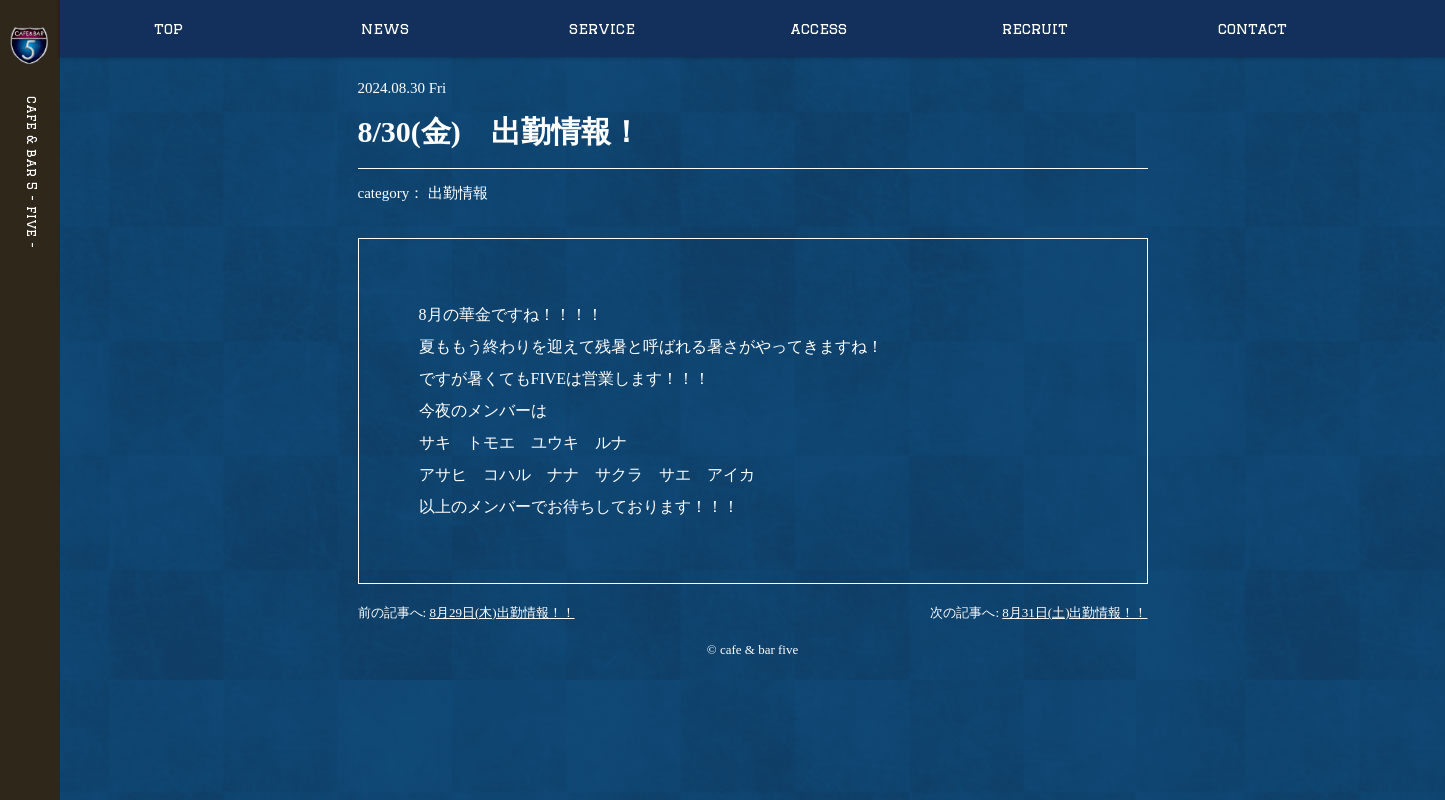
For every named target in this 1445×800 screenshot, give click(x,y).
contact (1252, 28)
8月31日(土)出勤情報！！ (1074, 612)
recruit (1035, 28)
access (818, 28)
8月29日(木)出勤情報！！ (501, 612)
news (385, 28)
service (602, 28)
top (168, 28)
